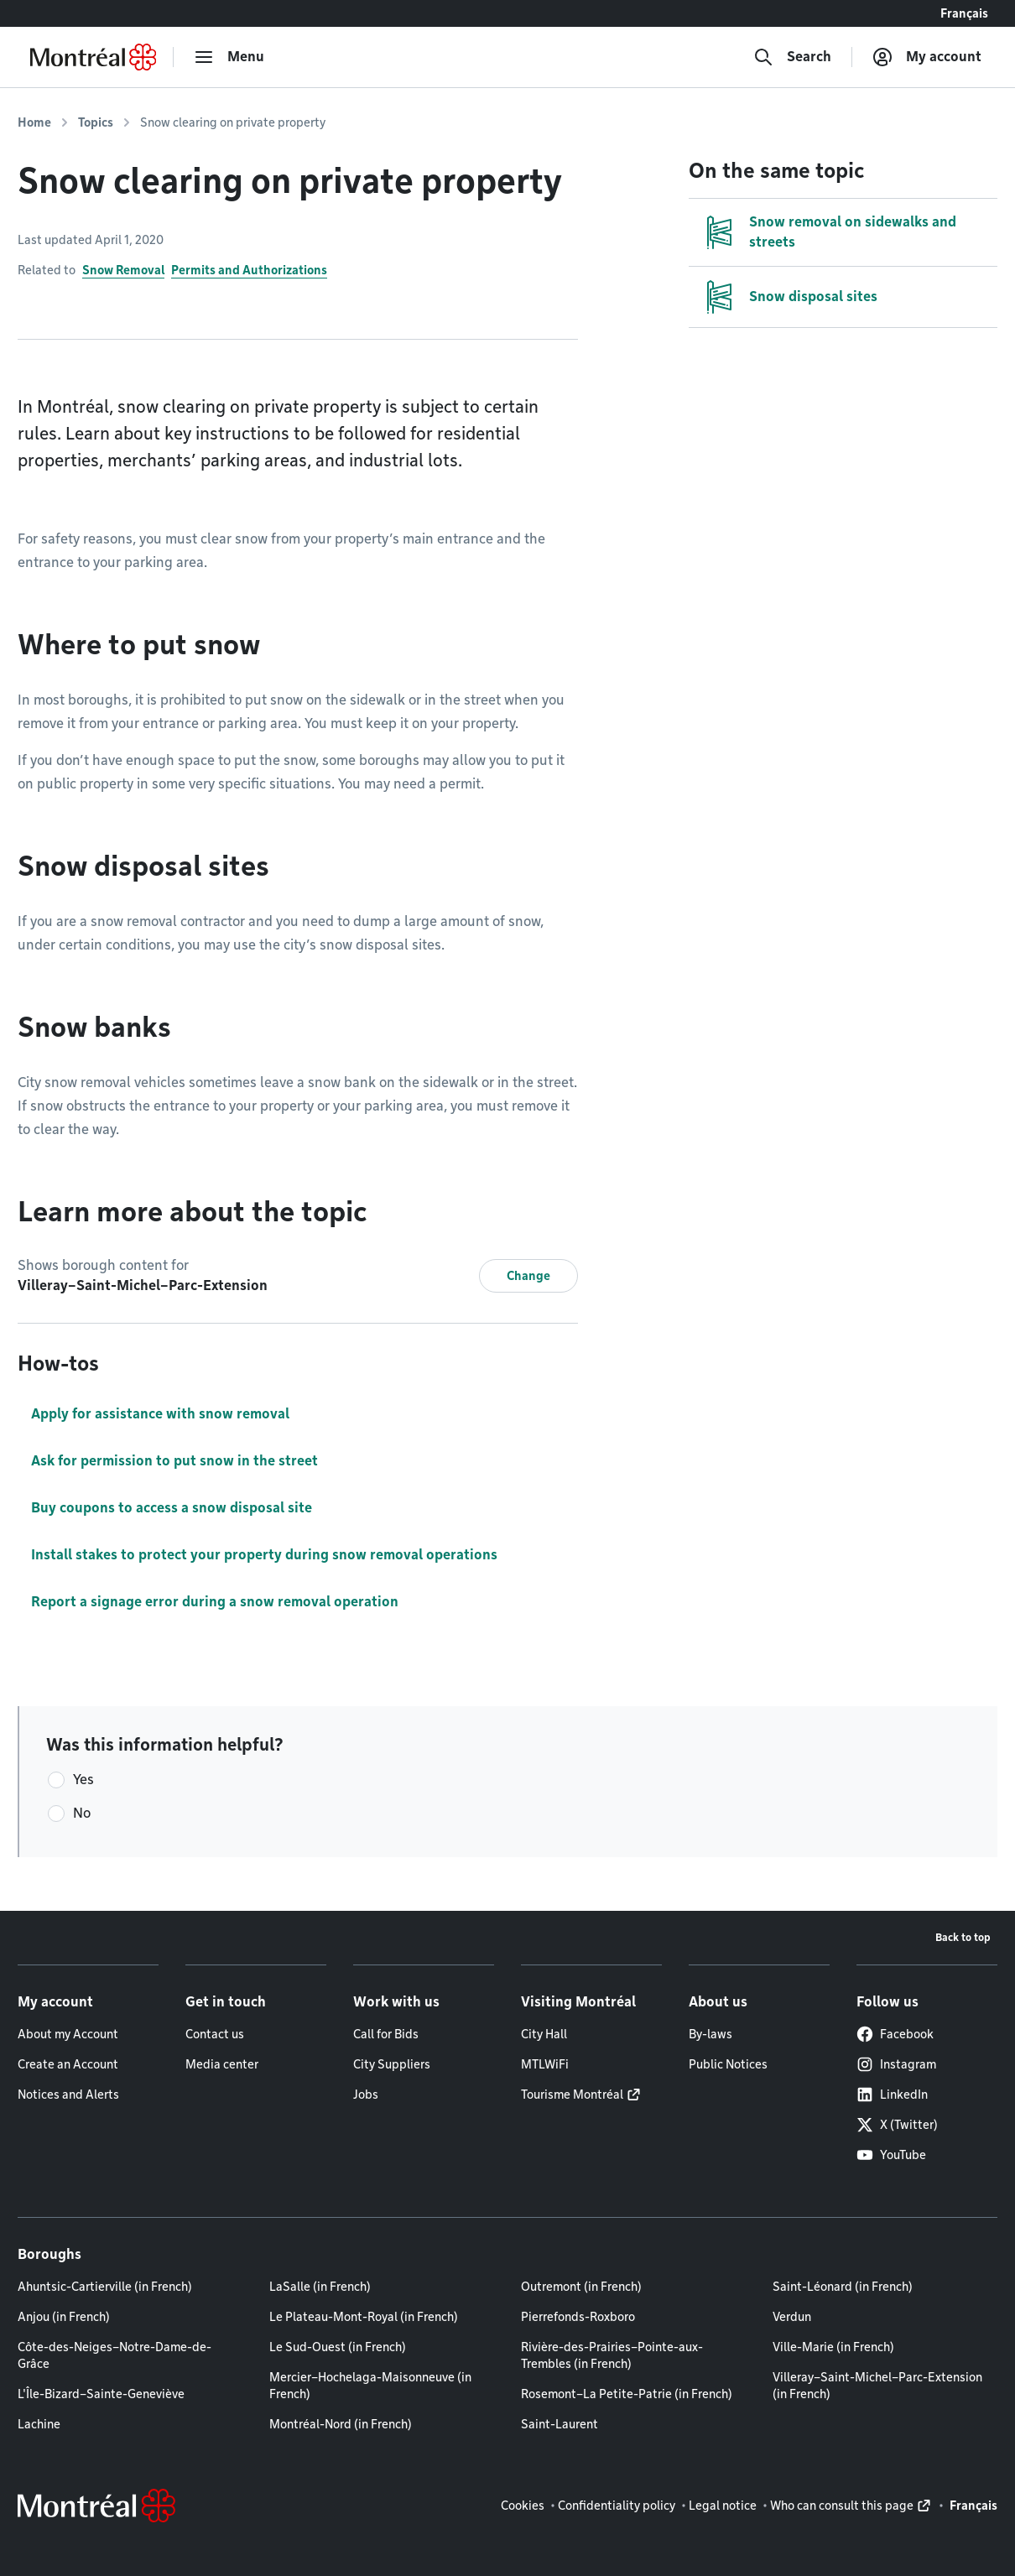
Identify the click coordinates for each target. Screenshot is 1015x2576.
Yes (83, 1780)
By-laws (710, 2034)
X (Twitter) (897, 2124)
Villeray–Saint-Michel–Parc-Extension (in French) (877, 2385)
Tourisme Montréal (572, 2094)
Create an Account (68, 2064)
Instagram (896, 2064)
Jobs (365, 2094)
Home (34, 122)
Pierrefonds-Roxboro (578, 2317)
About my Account (68, 2034)
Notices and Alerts (68, 2094)
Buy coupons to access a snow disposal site (171, 1508)
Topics (95, 122)
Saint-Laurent (559, 2424)
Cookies (522, 2505)
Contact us (214, 2034)
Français (964, 13)
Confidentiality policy (616, 2505)
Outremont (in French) (581, 2286)
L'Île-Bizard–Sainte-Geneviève (101, 2394)
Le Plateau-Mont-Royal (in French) (363, 2317)
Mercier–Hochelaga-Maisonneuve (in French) (370, 2385)
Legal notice (723, 2505)
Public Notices (728, 2064)
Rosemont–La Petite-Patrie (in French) (626, 2394)
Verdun (792, 2317)
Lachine (39, 2424)
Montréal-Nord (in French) (340, 2424)
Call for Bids (386, 2034)
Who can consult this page (842, 2505)
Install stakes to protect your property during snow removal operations (264, 1555)
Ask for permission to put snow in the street (174, 1461)
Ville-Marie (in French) (833, 2347)
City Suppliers (391, 2064)
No (82, 1813)
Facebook (895, 2034)
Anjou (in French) (64, 2317)
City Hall (544, 2034)
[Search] (792, 57)
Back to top (963, 1937)
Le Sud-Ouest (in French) (337, 2347)
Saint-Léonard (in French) (843, 2286)
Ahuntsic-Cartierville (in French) (105, 2286)
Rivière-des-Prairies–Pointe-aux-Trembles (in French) (612, 2355)
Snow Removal (123, 270)
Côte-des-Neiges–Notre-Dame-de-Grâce (114, 2355)
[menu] (229, 57)
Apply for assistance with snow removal (160, 1414)
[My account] (927, 57)
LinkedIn (892, 2094)
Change (528, 1276)
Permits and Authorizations (249, 270)
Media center (221, 2064)
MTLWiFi (545, 2064)
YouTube (891, 2155)
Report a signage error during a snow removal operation (214, 1602)
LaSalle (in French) (320, 2286)
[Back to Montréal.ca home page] (93, 57)
